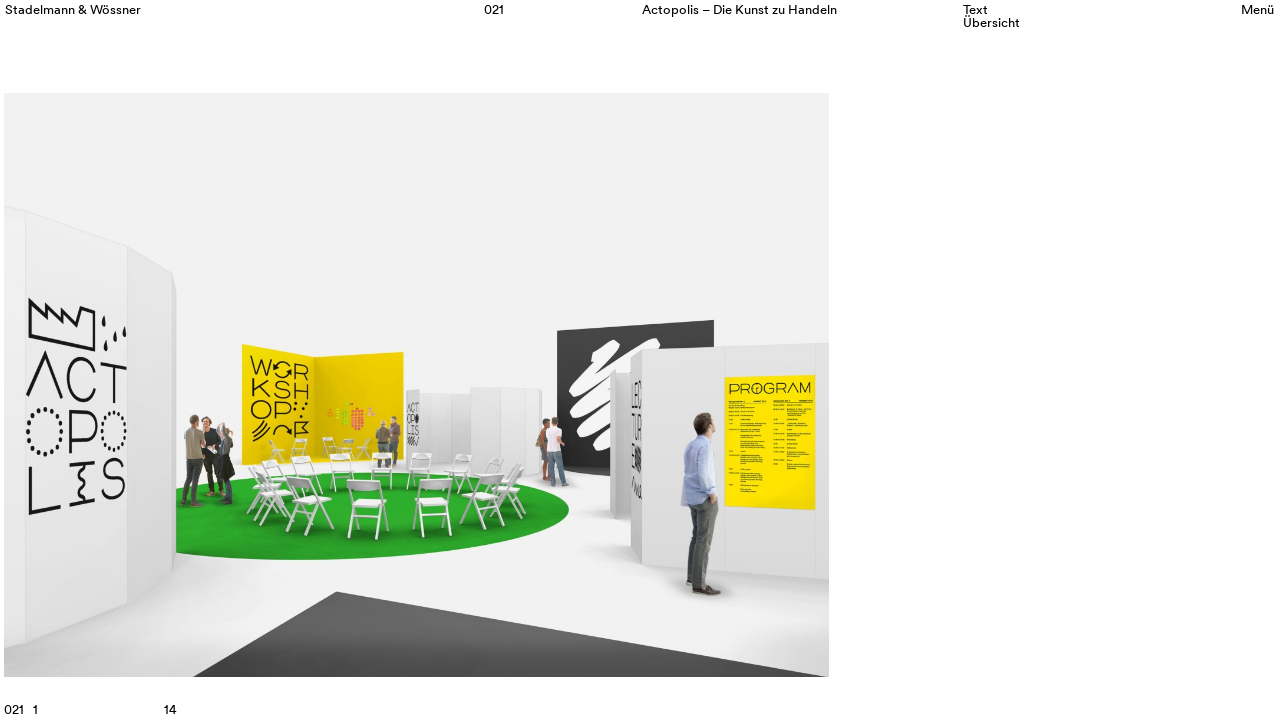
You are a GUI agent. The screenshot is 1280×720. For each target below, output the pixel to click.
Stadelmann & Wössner (73, 9)
